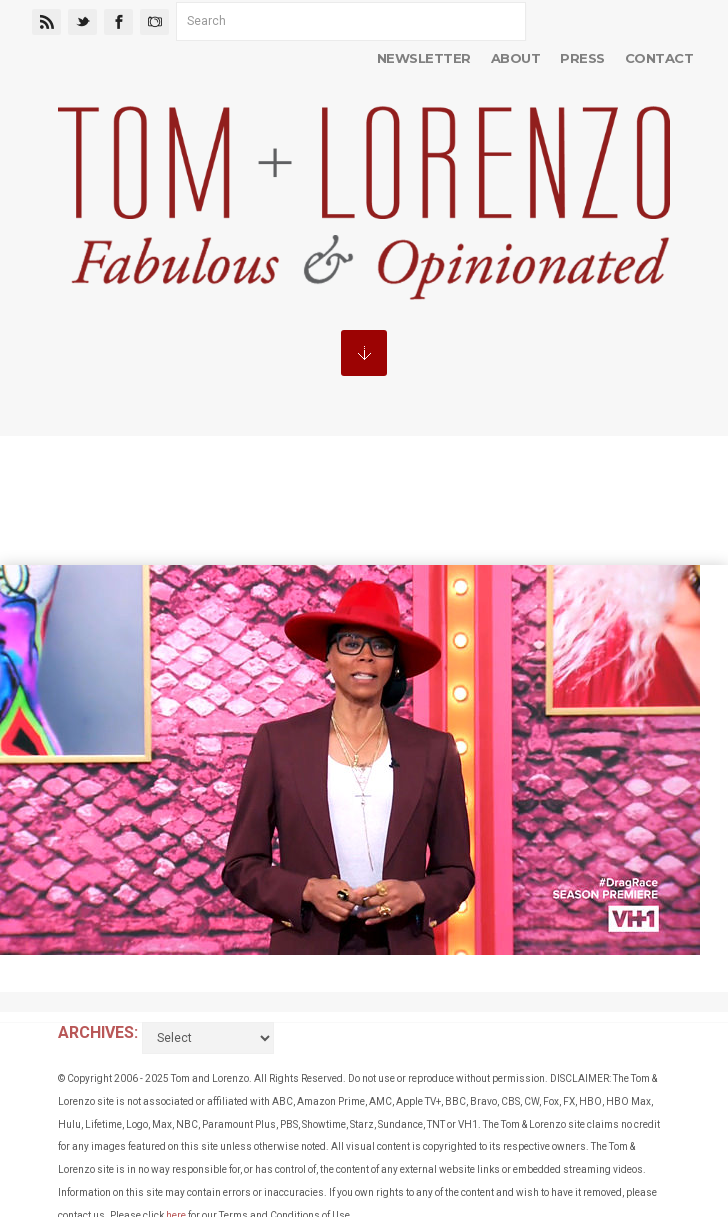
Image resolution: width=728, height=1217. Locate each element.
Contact (659, 58)
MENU (364, 353)
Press (582, 58)
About (515, 58)
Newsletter (424, 58)
